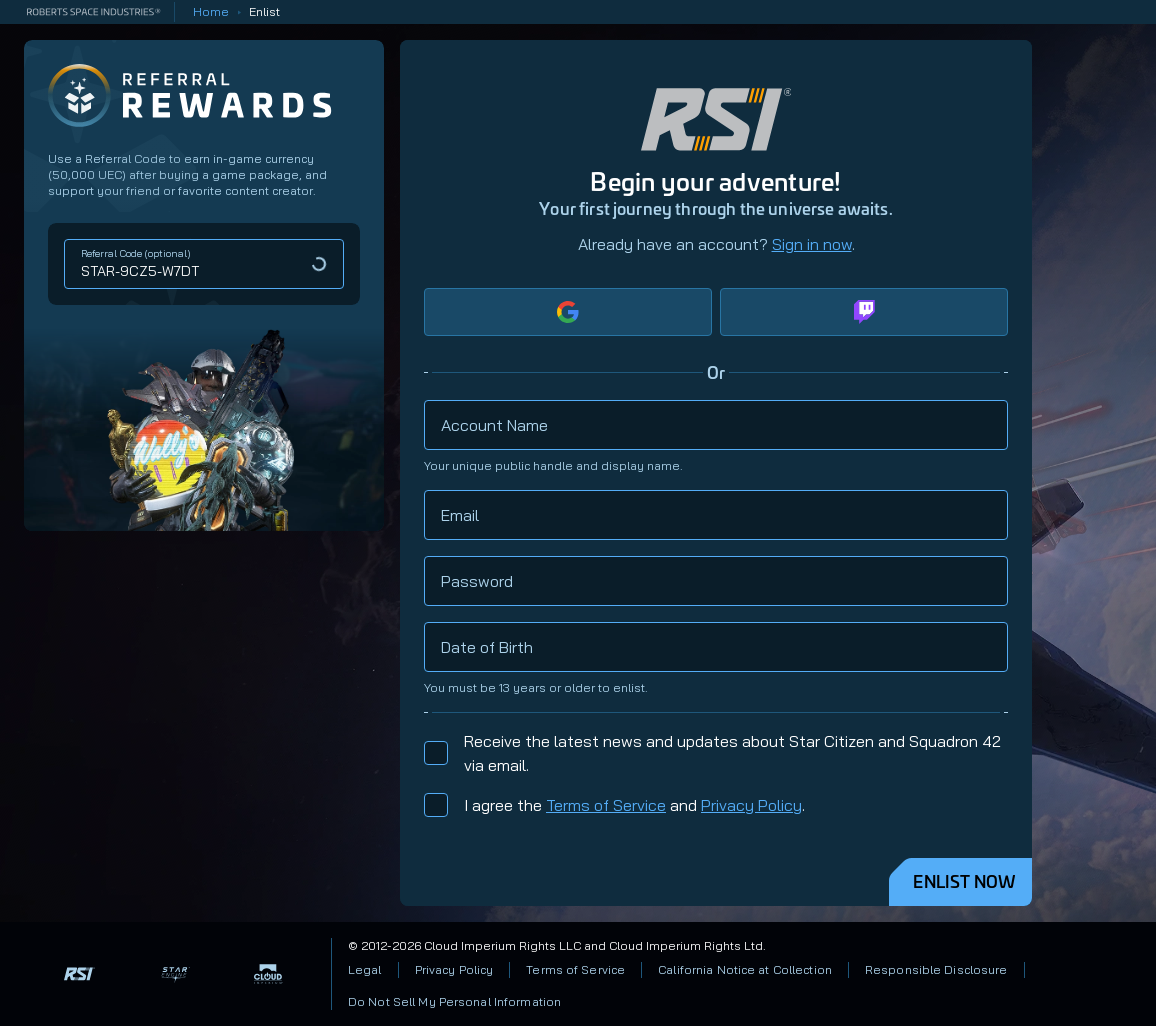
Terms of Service (606, 805)
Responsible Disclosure (936, 969)
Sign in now (812, 244)
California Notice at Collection (745, 969)
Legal (365, 969)
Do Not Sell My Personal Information (454, 1001)
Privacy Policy (751, 805)
